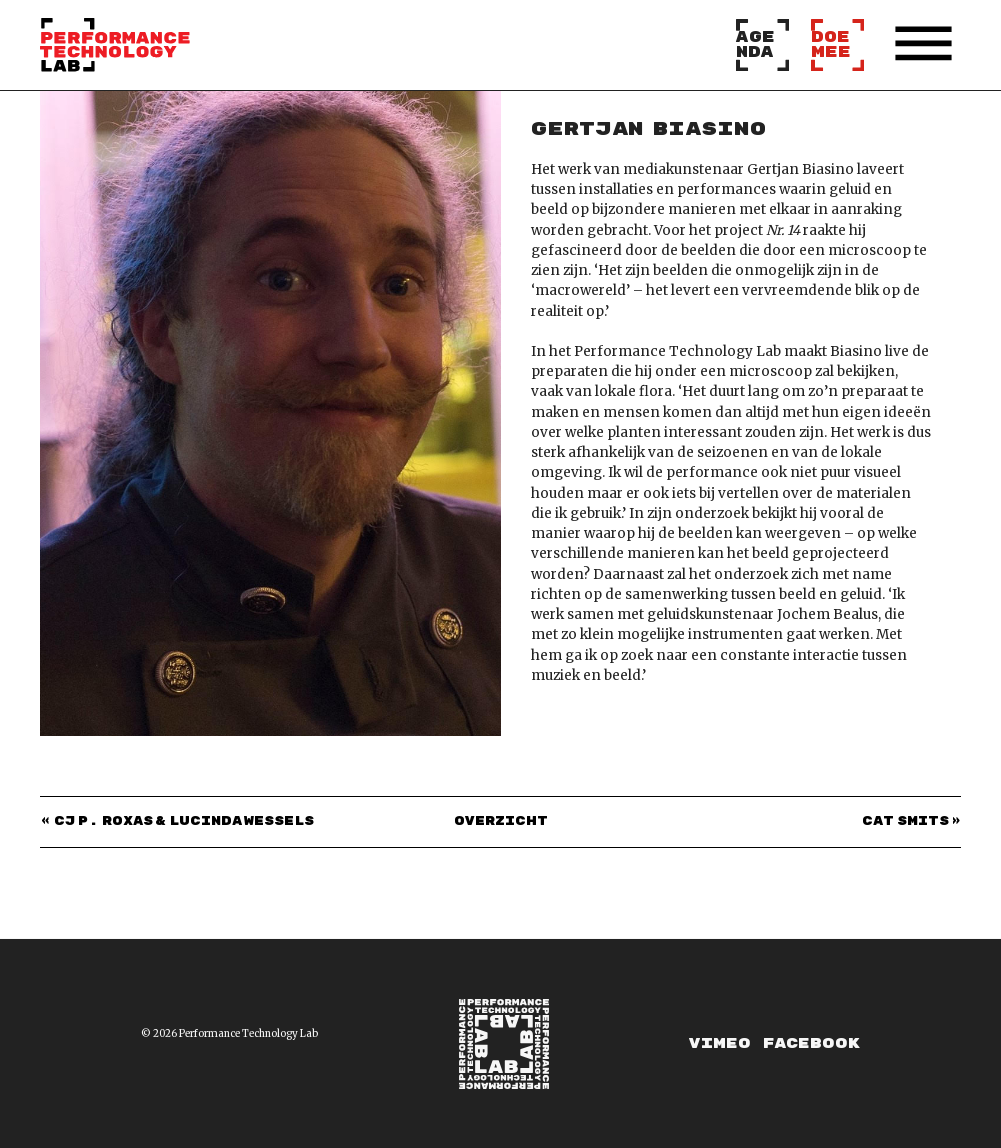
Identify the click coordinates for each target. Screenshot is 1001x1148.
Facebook (811, 1043)
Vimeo (720, 1043)
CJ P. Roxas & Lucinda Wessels (184, 822)
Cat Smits (905, 822)
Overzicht (501, 822)
